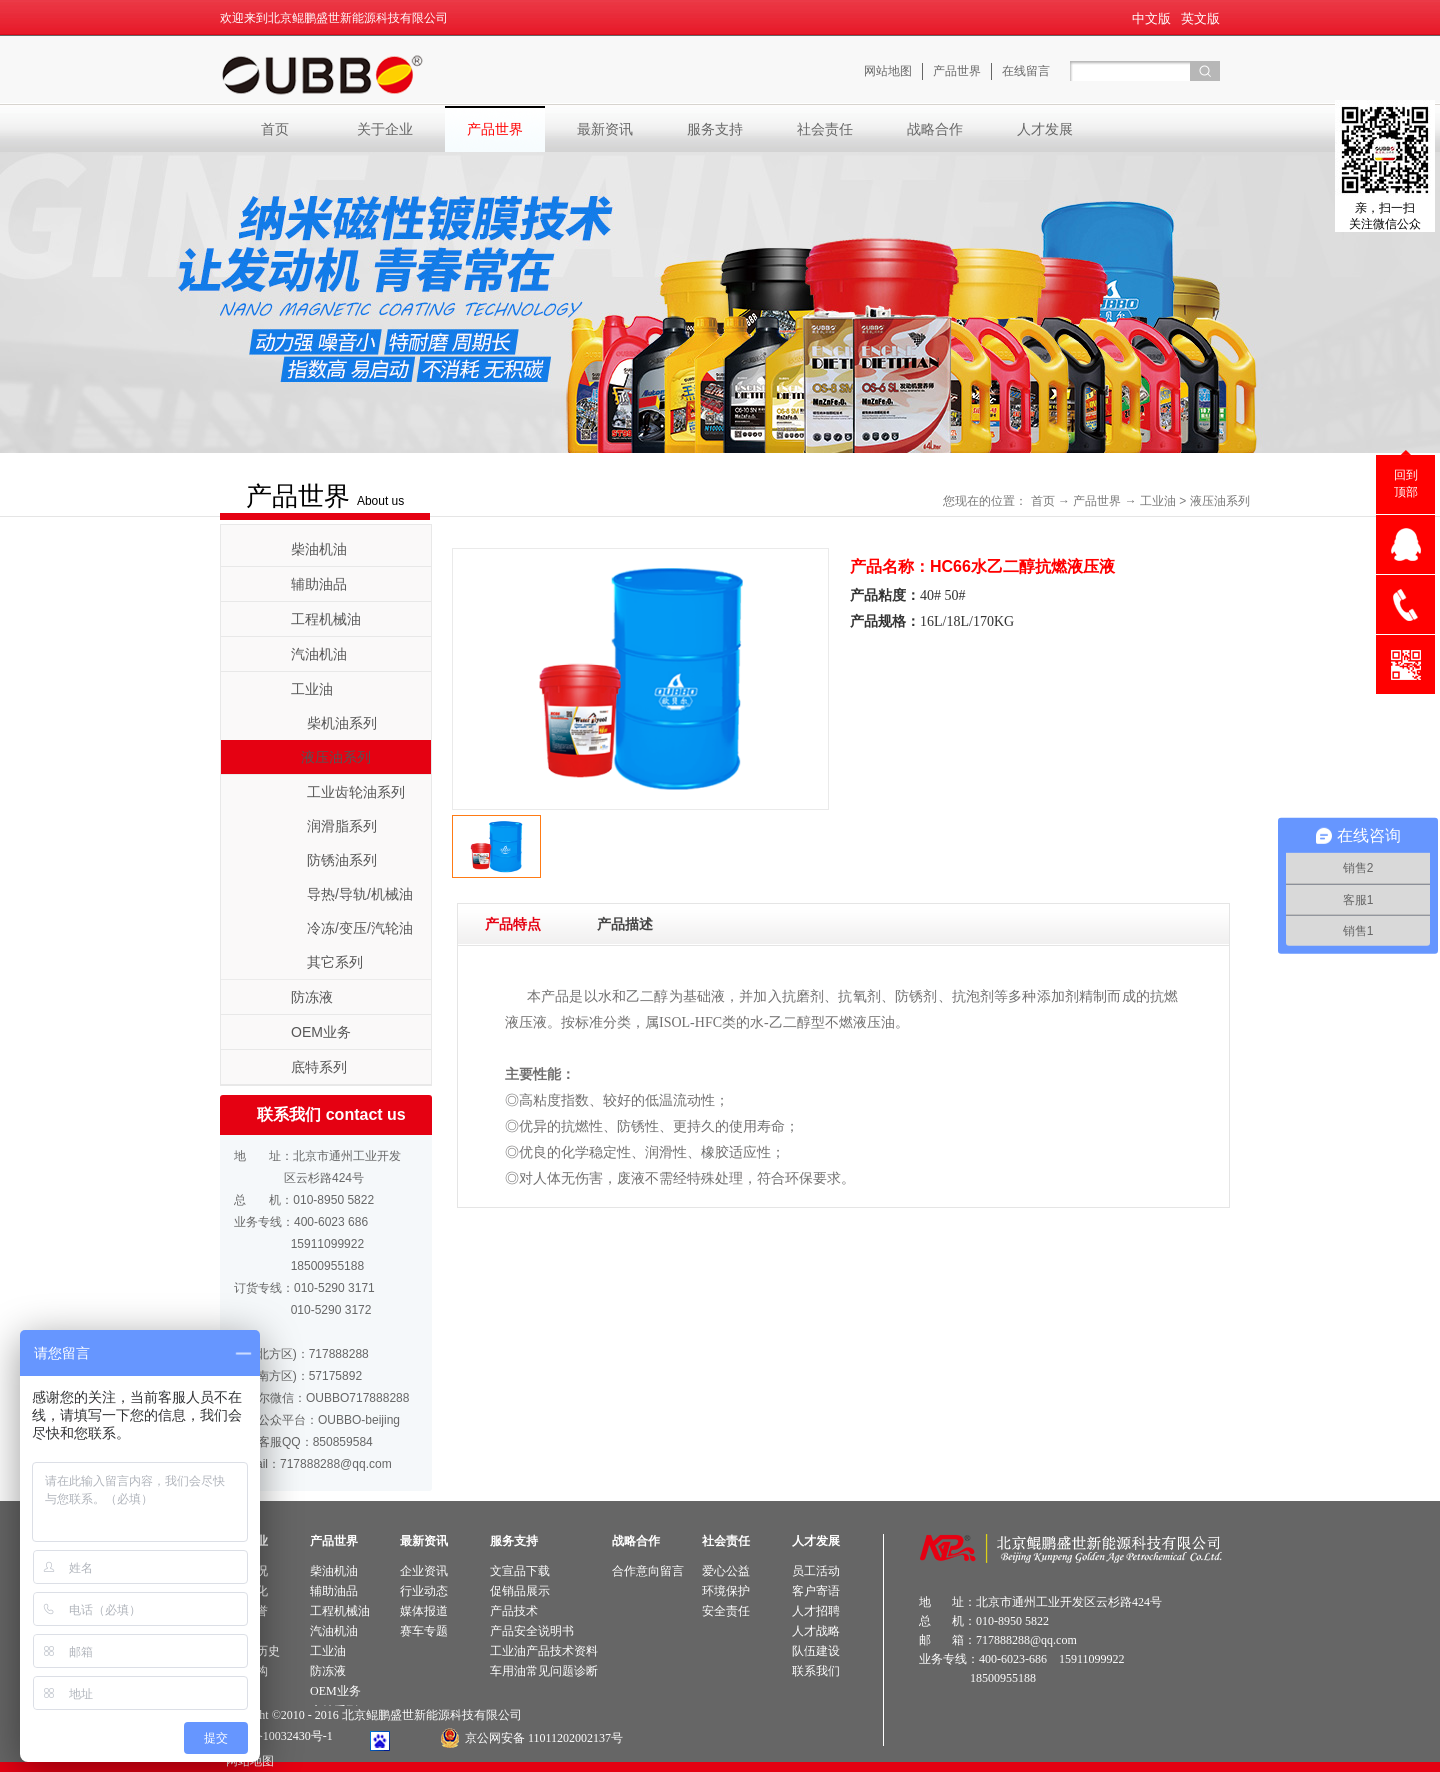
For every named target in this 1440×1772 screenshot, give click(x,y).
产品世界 (1097, 501)
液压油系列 (1220, 501)
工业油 (1158, 501)
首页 (275, 129)
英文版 (1200, 18)
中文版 (1151, 18)
